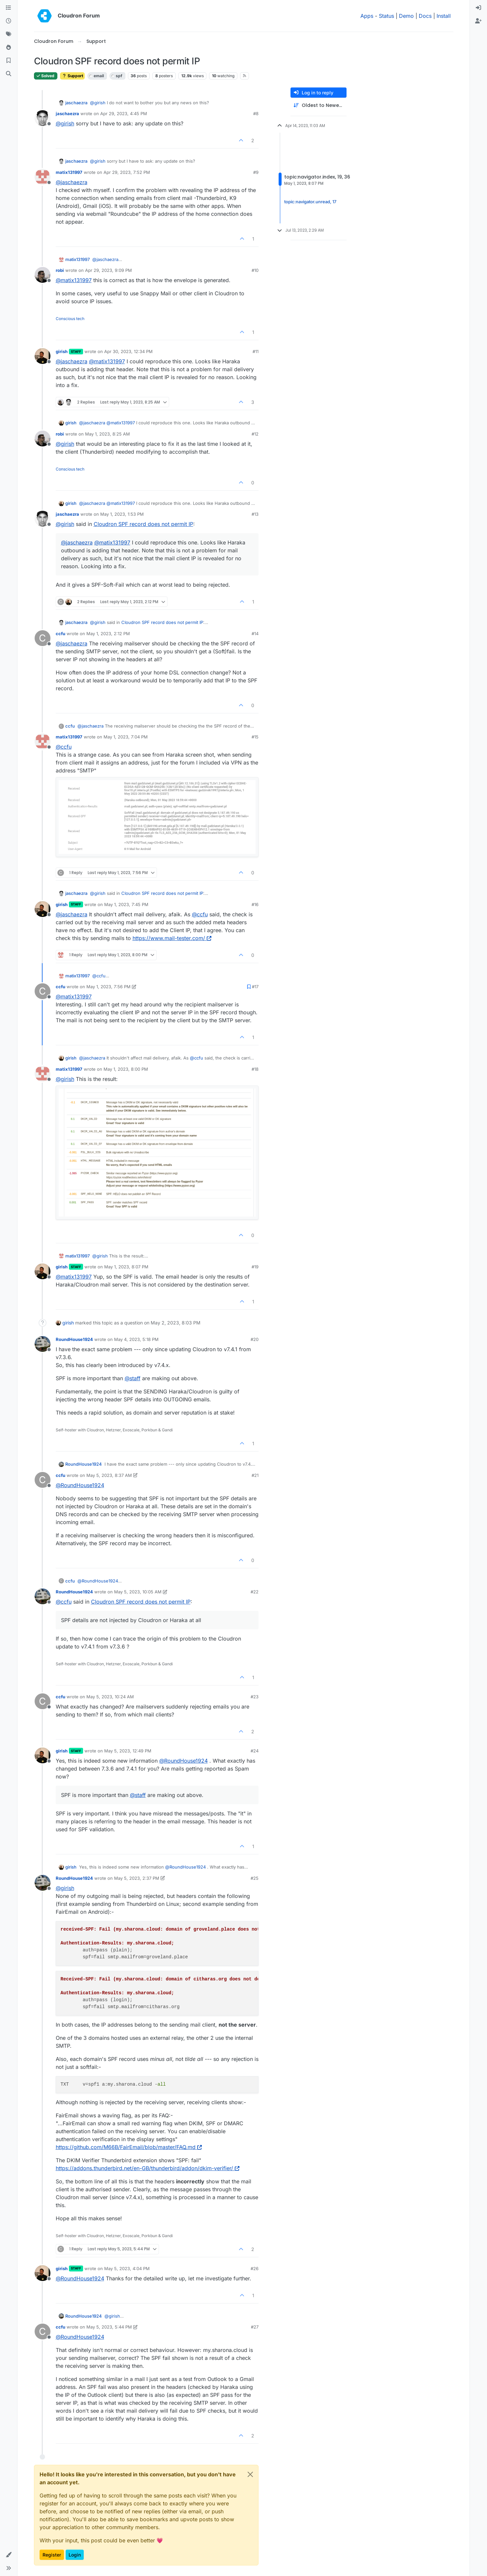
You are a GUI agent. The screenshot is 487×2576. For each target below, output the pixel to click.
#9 (256, 172)
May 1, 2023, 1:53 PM (122, 514)
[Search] (9, 74)
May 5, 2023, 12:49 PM (127, 1750)
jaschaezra (76, 102)
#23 (255, 1696)
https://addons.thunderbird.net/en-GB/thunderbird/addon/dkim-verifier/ (147, 2168)
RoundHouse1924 (74, 1339)
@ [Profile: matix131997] (74, 280)
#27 (255, 2327)
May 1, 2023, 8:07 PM (126, 1266)
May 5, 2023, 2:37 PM (136, 1878)
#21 (255, 1475)
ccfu (60, 633)
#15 (255, 736)
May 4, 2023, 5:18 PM (136, 1339)
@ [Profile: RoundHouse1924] (80, 1485)
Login (75, 2555)
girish (62, 351)
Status (386, 16)
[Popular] (9, 47)
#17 (255, 986)
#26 (255, 2268)
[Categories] (9, 8)
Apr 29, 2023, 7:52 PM (127, 172)
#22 (255, 1591)
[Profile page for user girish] (42, 356)
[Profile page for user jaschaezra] (42, 118)
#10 (255, 270)
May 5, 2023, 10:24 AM (110, 1696)
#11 (256, 351)
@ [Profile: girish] (98, 102)
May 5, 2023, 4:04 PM (127, 2268)
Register (52, 2555)
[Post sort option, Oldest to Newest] (318, 105)
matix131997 (69, 172)
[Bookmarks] (9, 60)
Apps (366, 16)
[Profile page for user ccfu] (42, 638)
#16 (255, 904)
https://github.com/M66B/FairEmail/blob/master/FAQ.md (129, 2147)
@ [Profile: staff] (132, 1378)
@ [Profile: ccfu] (64, 746)
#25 (255, 1878)
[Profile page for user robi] (42, 275)
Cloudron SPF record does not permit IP (143, 524)
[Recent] (9, 21)
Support (72, 75)
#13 (255, 514)
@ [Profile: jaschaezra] (71, 182)
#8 (256, 113)
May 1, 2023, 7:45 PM (126, 904)
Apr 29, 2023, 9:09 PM (108, 270)
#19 (255, 1266)
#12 (255, 434)
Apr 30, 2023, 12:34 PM (128, 351)
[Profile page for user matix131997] (42, 177)
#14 (255, 633)
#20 (255, 1339)
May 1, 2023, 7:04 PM (126, 736)
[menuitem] (478, 8)
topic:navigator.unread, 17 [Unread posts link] (310, 199)
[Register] (478, 21)
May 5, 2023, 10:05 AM (138, 1591)
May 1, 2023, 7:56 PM (108, 986)
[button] (9, 2555)
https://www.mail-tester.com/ (172, 938)
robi (60, 270)
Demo (406, 16)
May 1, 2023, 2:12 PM (108, 633)
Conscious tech (70, 318)
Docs (425, 16)
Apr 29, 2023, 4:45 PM (123, 113)
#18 (255, 1069)
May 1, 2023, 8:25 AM (107, 434)
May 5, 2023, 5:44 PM (109, 2327)
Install (444, 16)
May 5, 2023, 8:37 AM (109, 1475)
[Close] (250, 2474)
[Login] (478, 8)
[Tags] (9, 34)
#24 (255, 1750)
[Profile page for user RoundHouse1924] (42, 1344)
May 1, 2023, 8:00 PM (126, 1069)
